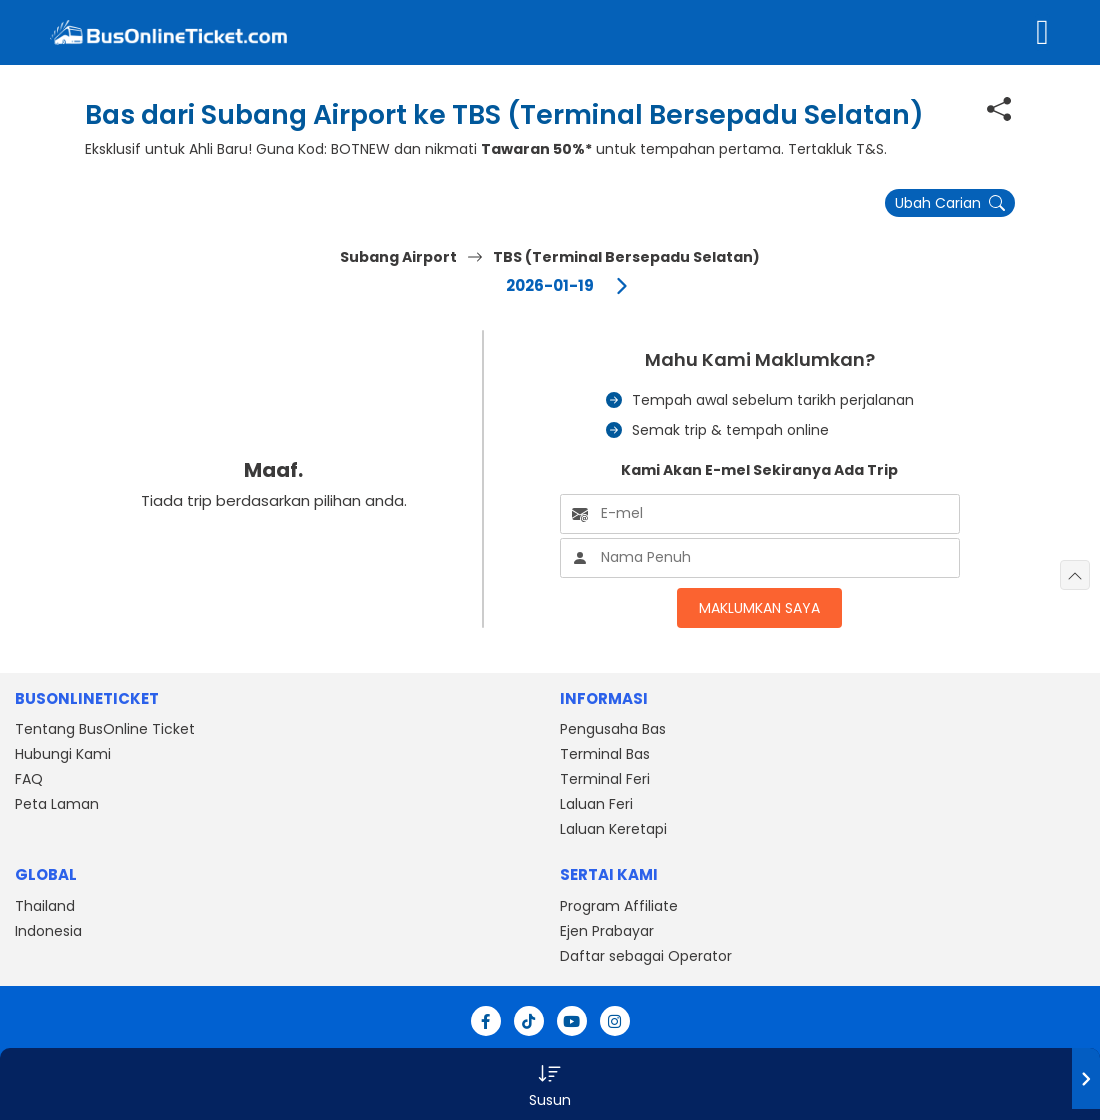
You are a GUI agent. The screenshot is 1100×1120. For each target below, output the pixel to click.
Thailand (45, 906)
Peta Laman (57, 804)
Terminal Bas (605, 754)
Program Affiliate (619, 906)
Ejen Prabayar (607, 931)
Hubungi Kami (63, 754)
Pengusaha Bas (613, 729)
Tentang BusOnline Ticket (105, 729)
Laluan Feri (596, 804)
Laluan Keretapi (613, 829)
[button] (550, 1084)
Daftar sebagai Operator (646, 956)
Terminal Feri (605, 779)
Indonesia (48, 931)
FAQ (29, 779)
